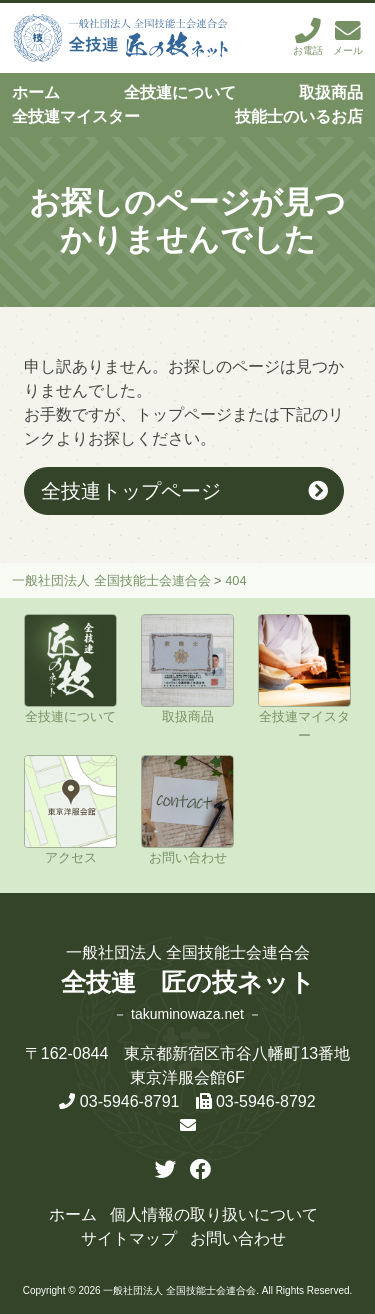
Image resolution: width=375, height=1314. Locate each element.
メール (348, 37)
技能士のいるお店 (299, 116)
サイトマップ (129, 1238)
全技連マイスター (76, 116)
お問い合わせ (238, 1238)
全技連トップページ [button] (131, 490)
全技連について (180, 92)
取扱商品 (331, 92)
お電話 (308, 37)
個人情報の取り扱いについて (214, 1214)
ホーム (36, 92)
